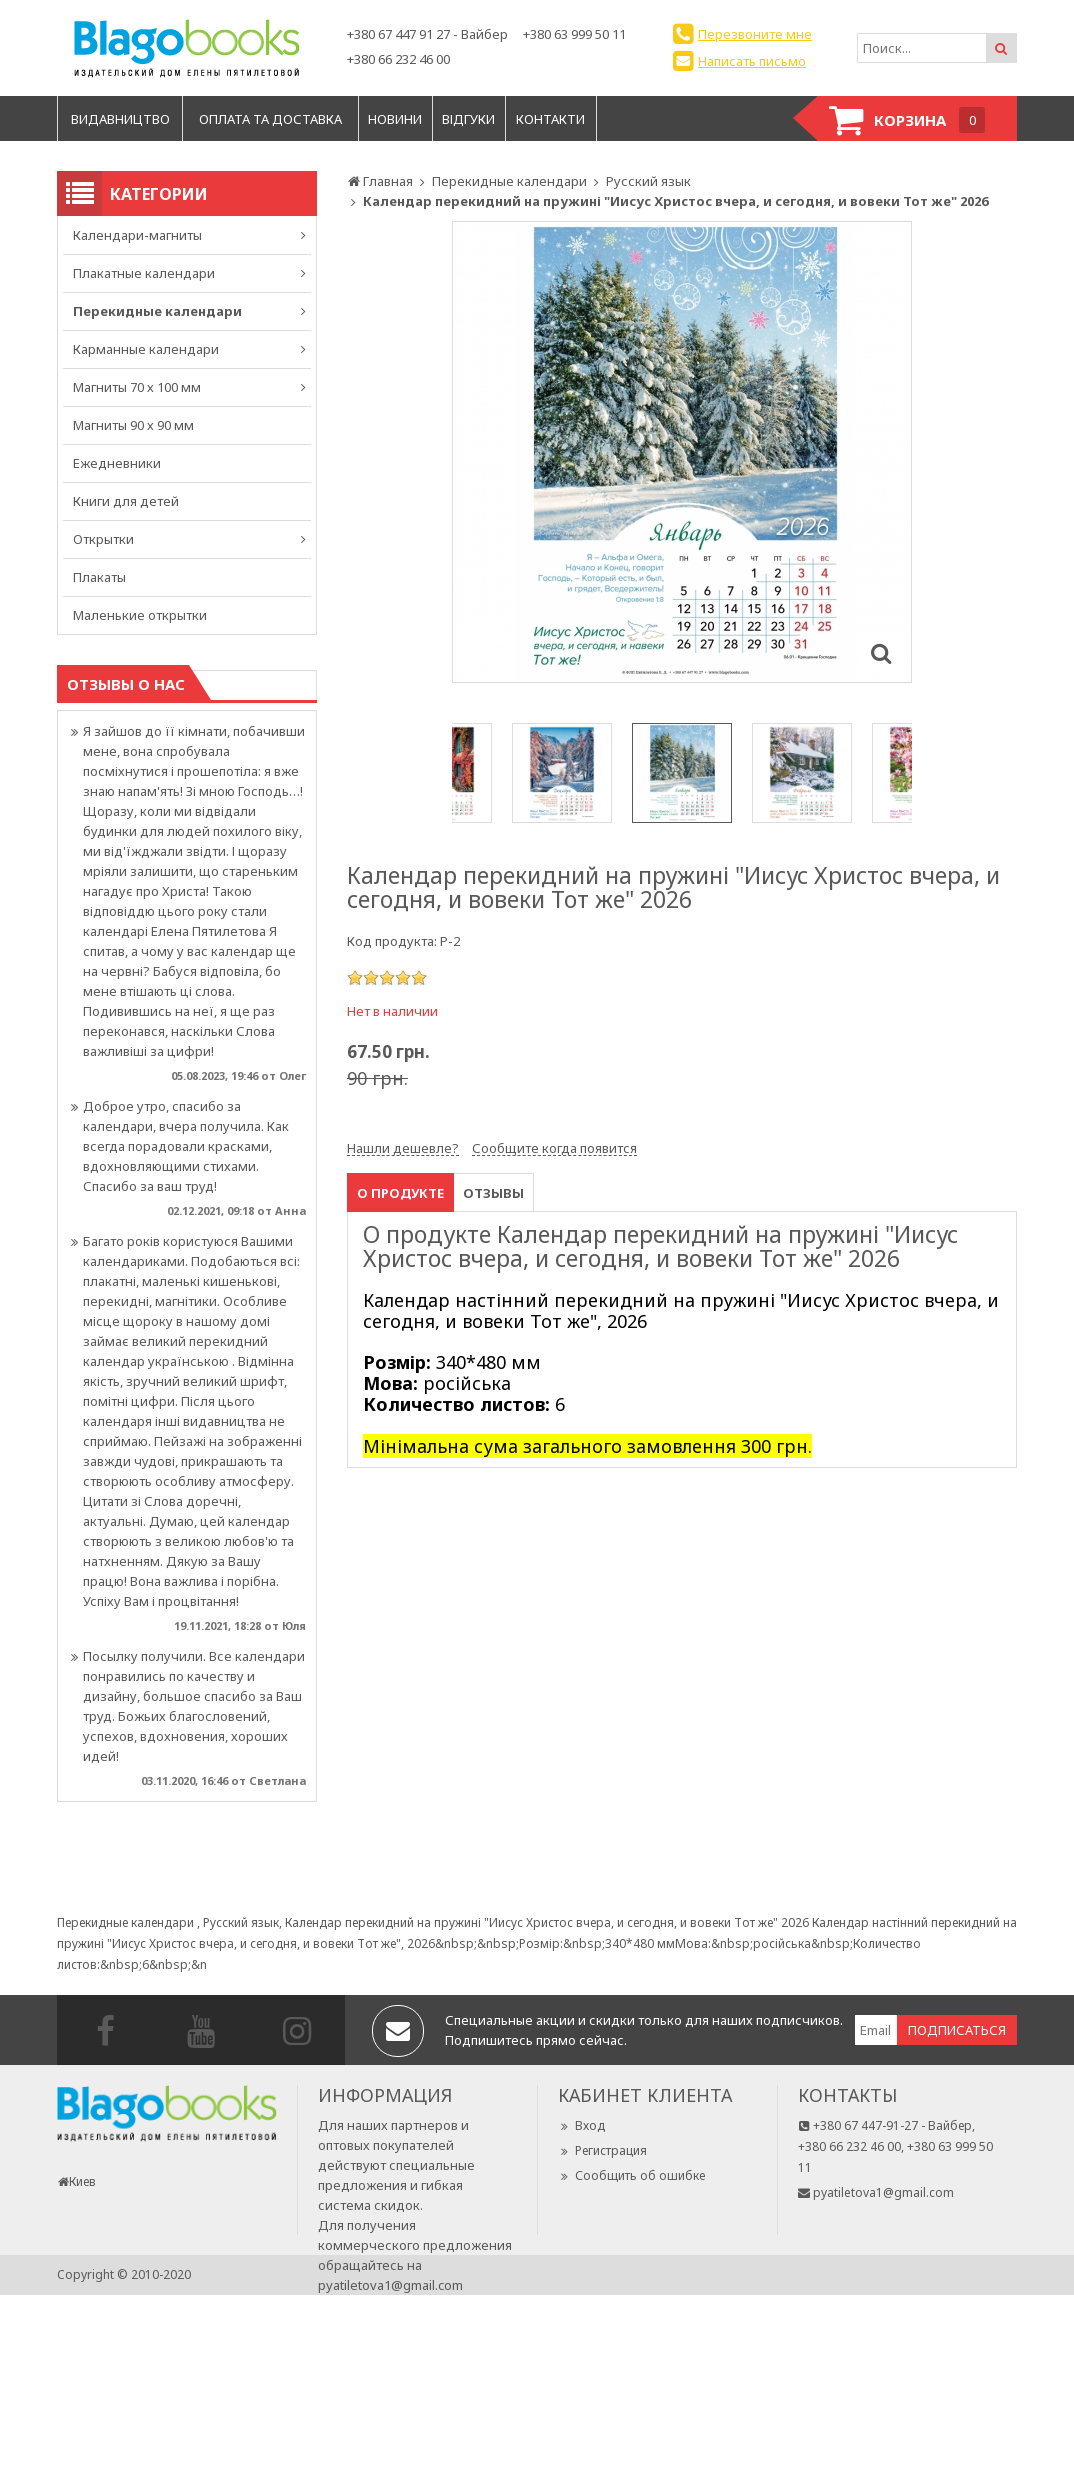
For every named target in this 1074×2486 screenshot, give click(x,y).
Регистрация (602, 2150)
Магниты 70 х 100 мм (137, 387)
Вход (581, 2125)
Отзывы (493, 1193)
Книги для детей (126, 501)
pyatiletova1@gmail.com (390, 2285)
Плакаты (99, 577)
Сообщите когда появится (554, 1148)
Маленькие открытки (140, 615)
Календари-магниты (137, 235)
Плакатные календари (144, 273)
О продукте (400, 1193)
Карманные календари (146, 349)
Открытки (103, 539)
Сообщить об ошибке (631, 2175)
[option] (682, 452)
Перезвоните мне (755, 34)
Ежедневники (117, 463)
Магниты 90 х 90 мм (133, 425)
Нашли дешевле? (403, 1148)
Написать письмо (752, 61)
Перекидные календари (157, 311)
